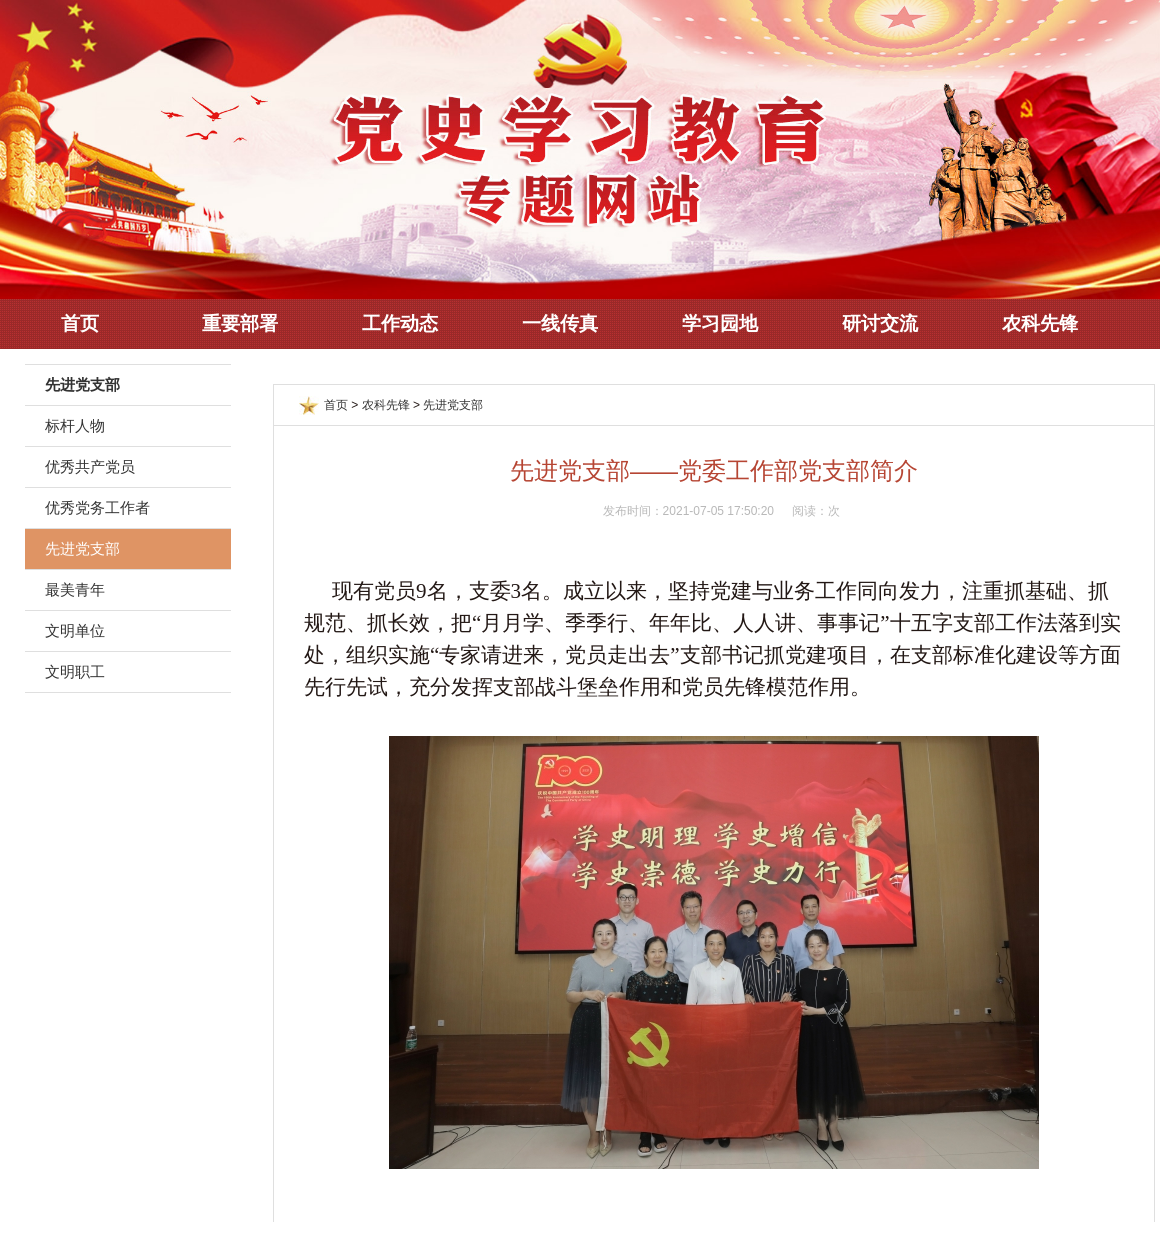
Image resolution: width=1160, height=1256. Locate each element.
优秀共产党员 (90, 466)
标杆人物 (75, 425)
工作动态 (400, 323)
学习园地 (720, 323)
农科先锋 (1040, 323)
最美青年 (75, 589)
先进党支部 (82, 548)
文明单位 (75, 630)
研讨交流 (880, 323)
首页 (80, 323)
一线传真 (560, 323)
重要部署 (240, 323)
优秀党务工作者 (97, 507)
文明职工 (75, 671)
